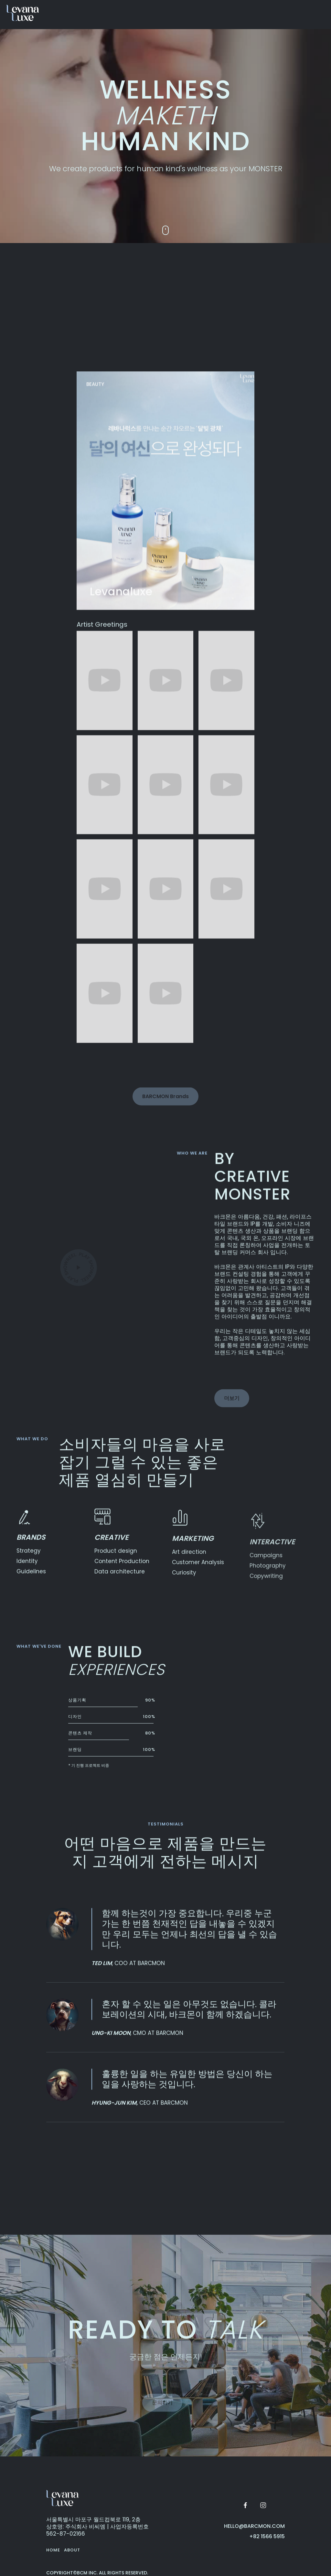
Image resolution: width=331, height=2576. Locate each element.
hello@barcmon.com (254, 2526)
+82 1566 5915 (267, 2536)
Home (53, 2550)
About (72, 2550)
